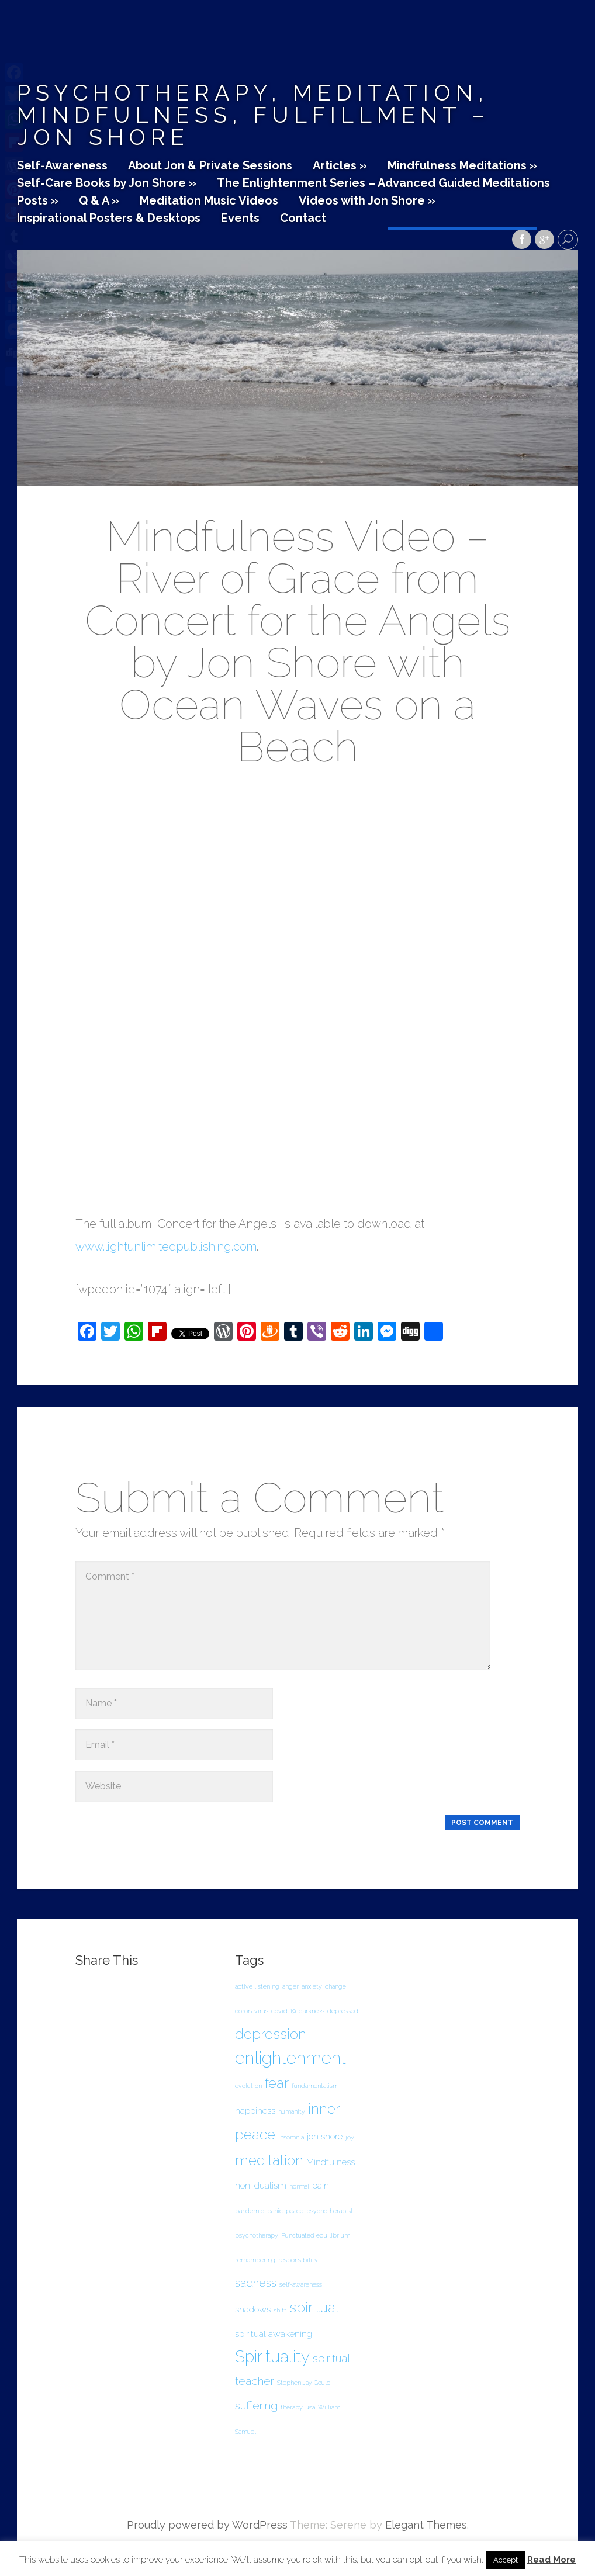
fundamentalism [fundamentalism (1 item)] (315, 2085)
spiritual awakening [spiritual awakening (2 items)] (273, 2333)
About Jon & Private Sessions (210, 166)
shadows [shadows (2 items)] (253, 2309)
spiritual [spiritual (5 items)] (314, 2307)
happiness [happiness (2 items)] (255, 2110)
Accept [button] (505, 2560)
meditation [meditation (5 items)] (269, 2160)
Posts (37, 201)
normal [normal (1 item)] (299, 2186)
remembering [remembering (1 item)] (255, 2259)
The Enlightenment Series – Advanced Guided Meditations (383, 183)
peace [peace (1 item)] (294, 2210)
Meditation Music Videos (209, 201)
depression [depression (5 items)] (270, 2034)
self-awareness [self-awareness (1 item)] (300, 2284)
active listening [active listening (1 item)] (257, 1986)
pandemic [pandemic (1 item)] (249, 2210)
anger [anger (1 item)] (290, 1986)
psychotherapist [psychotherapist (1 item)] (329, 2210)
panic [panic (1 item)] (275, 2210)
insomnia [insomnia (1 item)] (291, 2137)
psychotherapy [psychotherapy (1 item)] (256, 2235)
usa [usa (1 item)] (310, 2407)
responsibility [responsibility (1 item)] (298, 2259)
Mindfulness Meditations (462, 166)
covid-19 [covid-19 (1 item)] (283, 2010)
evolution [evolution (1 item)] (248, 2085)
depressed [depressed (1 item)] (342, 2010)
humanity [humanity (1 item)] (291, 2111)
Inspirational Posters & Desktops (108, 218)
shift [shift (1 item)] (280, 2310)
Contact (303, 218)
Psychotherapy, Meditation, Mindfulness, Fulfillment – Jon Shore (253, 114)
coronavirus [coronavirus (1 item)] (251, 2010)
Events (240, 218)
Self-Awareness (62, 166)
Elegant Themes (426, 2525)
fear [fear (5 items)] (277, 2083)
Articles (340, 166)
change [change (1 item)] (335, 1986)
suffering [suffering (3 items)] (256, 2405)
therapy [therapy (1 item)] (292, 2407)
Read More (551, 2560)
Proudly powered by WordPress (207, 2525)
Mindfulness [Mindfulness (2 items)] (330, 2162)
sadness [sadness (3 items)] (255, 2283)
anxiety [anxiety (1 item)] (312, 1986)
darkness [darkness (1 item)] (311, 2010)
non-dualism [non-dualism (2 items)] (260, 2185)
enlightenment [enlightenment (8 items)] (290, 2058)
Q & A (99, 201)
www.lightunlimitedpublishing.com (166, 1246)
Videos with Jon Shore (367, 201)
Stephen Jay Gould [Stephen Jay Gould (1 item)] (304, 2382)
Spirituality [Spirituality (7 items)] (272, 2356)
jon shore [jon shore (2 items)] (325, 2136)
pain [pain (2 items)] (320, 2185)
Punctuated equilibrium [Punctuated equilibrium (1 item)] (315, 2235)
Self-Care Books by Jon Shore (106, 183)
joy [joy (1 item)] (349, 2137)
